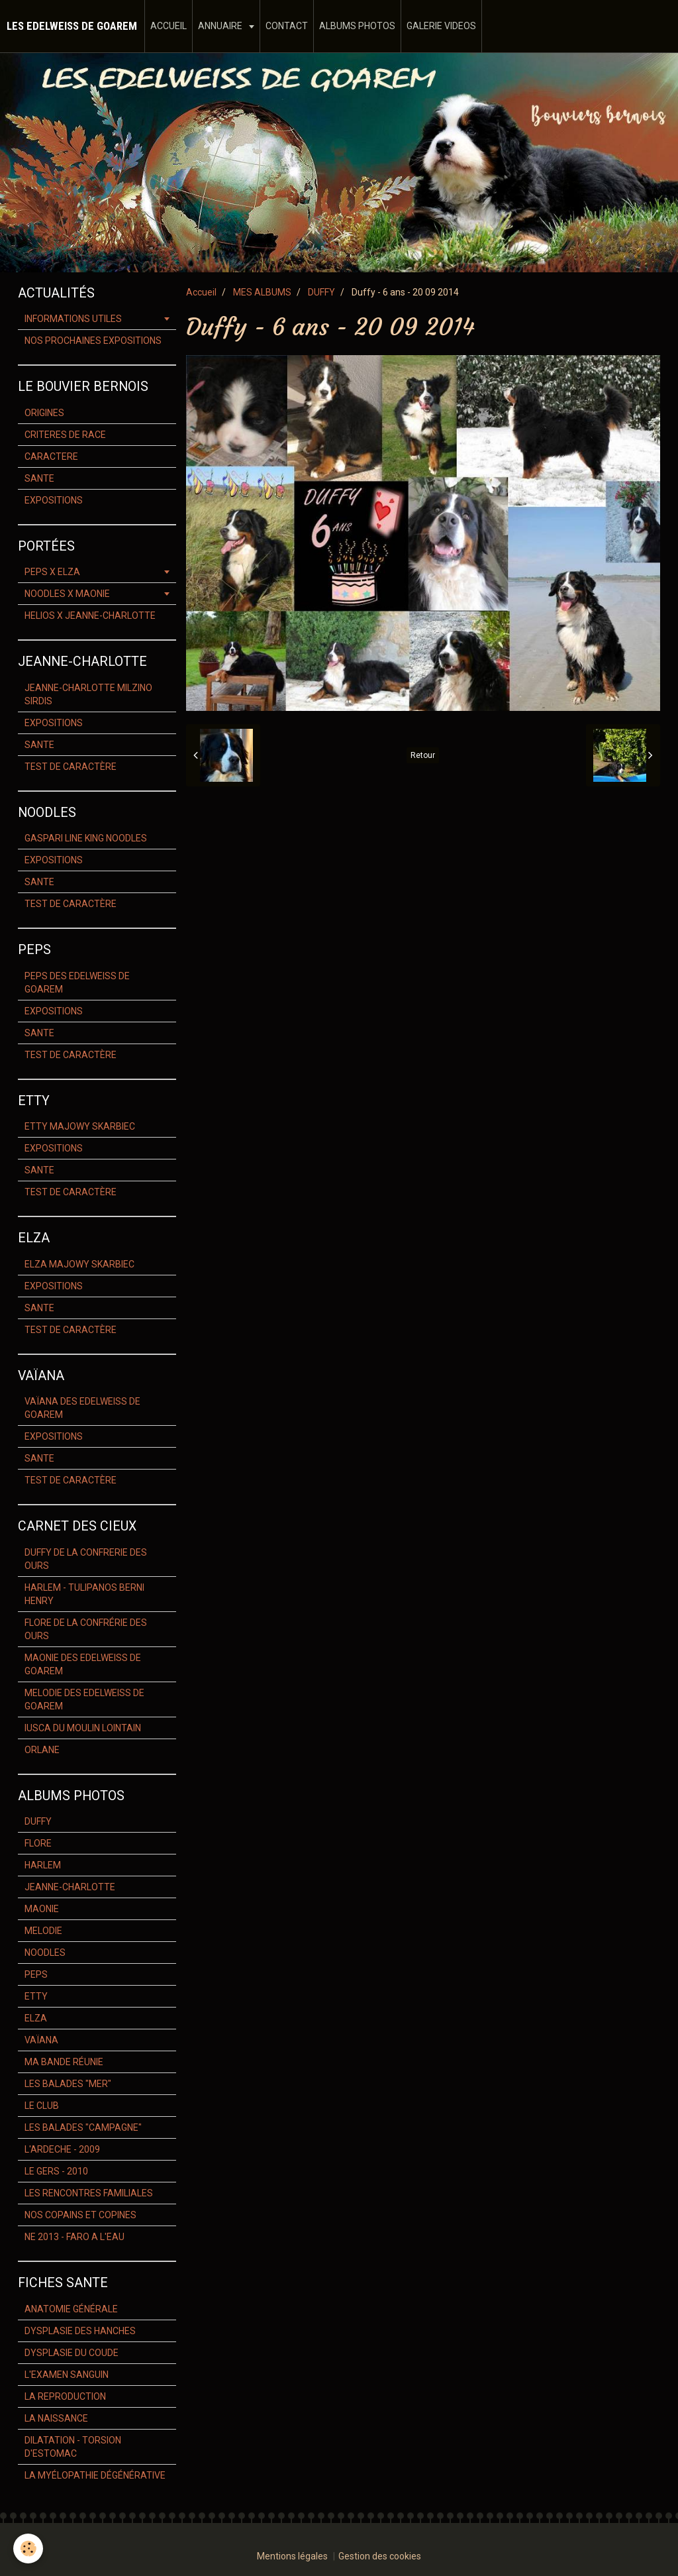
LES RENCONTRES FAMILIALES (88, 2193)
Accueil (201, 292)
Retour (423, 755)
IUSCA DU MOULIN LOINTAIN (82, 1728)
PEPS (36, 1974)
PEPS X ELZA (52, 571)
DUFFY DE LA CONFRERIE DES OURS (85, 1559)
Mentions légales (292, 2556)
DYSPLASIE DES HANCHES (80, 2331)
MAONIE (41, 1909)
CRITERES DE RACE (65, 434)
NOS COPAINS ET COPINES (80, 2215)
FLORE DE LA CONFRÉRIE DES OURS (85, 1629)
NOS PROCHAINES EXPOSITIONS (93, 340)
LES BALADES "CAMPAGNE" (83, 2127)
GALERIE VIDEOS (441, 26)
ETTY (36, 1996)
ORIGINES (44, 412)
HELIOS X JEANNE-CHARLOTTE (90, 615)
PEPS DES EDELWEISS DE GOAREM (77, 982)
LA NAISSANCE (56, 2418)
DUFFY (321, 292)
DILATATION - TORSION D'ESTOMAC (72, 2447)
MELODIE (43, 1930)
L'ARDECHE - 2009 (62, 2149)
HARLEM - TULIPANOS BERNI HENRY (84, 1594)
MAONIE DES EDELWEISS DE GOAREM (82, 1664)
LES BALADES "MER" (67, 2083)
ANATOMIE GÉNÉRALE (71, 2309)
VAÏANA (41, 2040)
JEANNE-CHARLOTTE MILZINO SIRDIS (88, 694)
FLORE (38, 1843)
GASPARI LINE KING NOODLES (85, 838)
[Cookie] (28, 2548)
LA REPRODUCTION (65, 2396)
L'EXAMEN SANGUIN (66, 2374)
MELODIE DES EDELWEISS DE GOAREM (84, 1699)
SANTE (39, 478)
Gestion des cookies (379, 2556)
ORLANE (42, 1749)
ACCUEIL (168, 26)
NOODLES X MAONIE (67, 593)
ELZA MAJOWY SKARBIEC (79, 1264)
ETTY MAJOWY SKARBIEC (79, 1126)
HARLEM (42, 1865)
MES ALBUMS (262, 292)
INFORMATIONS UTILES (73, 318)
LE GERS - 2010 (56, 2171)
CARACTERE (51, 456)
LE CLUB (41, 2105)
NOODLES (45, 1952)
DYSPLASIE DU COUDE (71, 2352)
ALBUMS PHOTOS (357, 26)
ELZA (35, 2018)
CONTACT (287, 26)
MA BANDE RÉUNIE (63, 2062)
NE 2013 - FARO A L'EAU (74, 2236)
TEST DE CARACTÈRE (70, 766)
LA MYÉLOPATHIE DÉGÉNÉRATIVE (95, 2475)
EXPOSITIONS (53, 500)
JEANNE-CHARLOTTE (69, 1887)
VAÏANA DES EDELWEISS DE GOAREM (82, 1408)
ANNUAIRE (221, 26)
